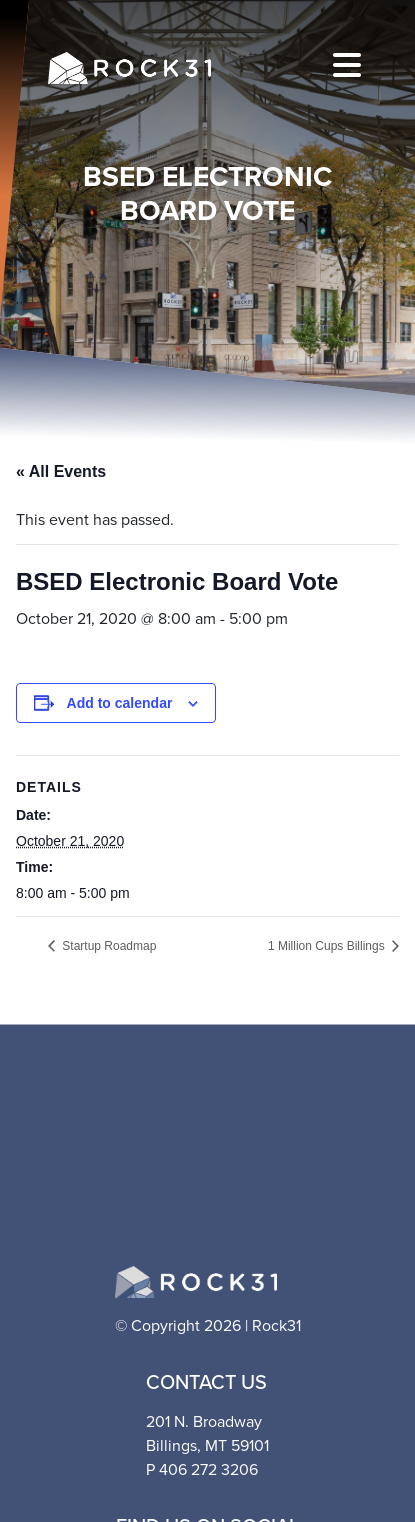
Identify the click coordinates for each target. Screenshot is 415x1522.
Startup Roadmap (107, 946)
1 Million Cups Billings (328, 946)
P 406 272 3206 (202, 1469)
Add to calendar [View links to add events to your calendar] (120, 703)
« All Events (61, 471)
